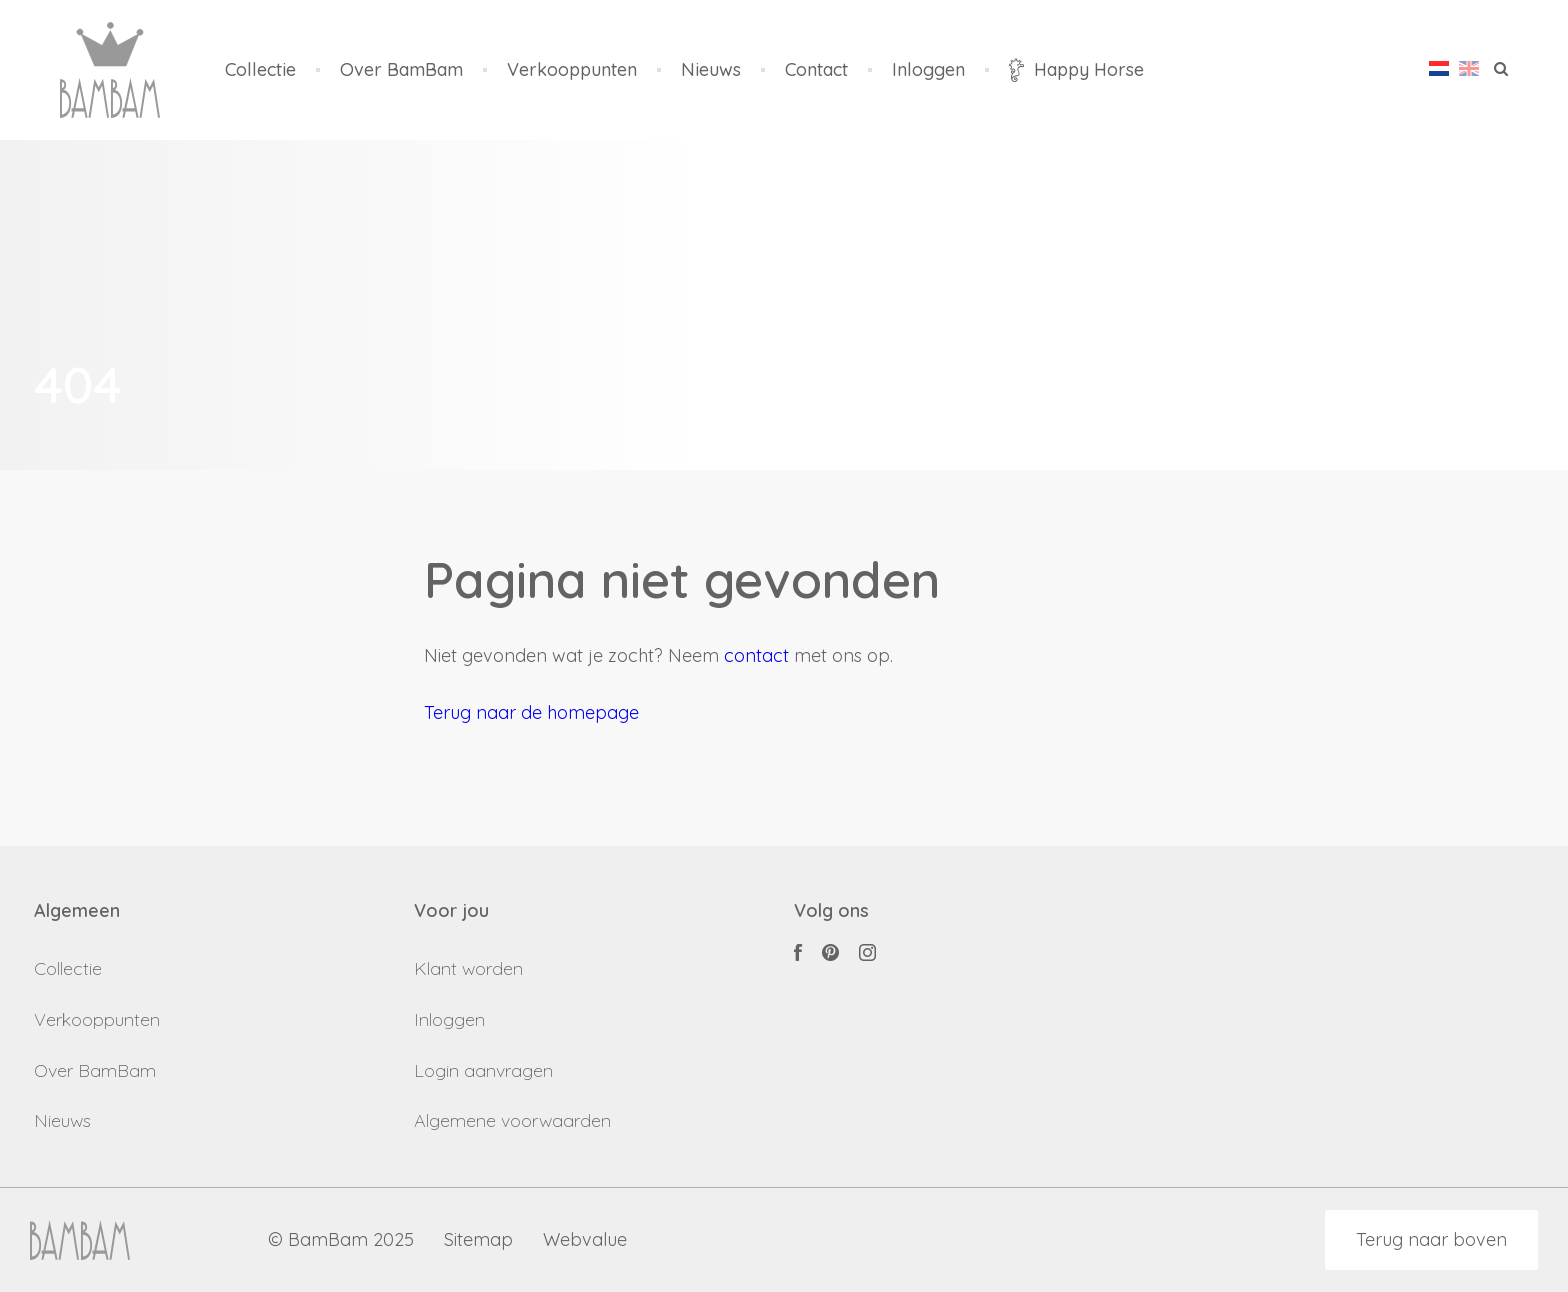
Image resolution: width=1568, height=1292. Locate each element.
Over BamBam (401, 70)
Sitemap (478, 1240)
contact (756, 655)
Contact (816, 70)
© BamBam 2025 (341, 1240)
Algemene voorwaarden (512, 1120)
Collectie (260, 70)
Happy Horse (1076, 70)
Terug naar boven (1431, 1239)
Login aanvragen (483, 1070)
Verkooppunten (572, 70)
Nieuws (711, 70)
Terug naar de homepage (531, 712)
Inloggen (928, 70)
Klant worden (468, 968)
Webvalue (585, 1240)
